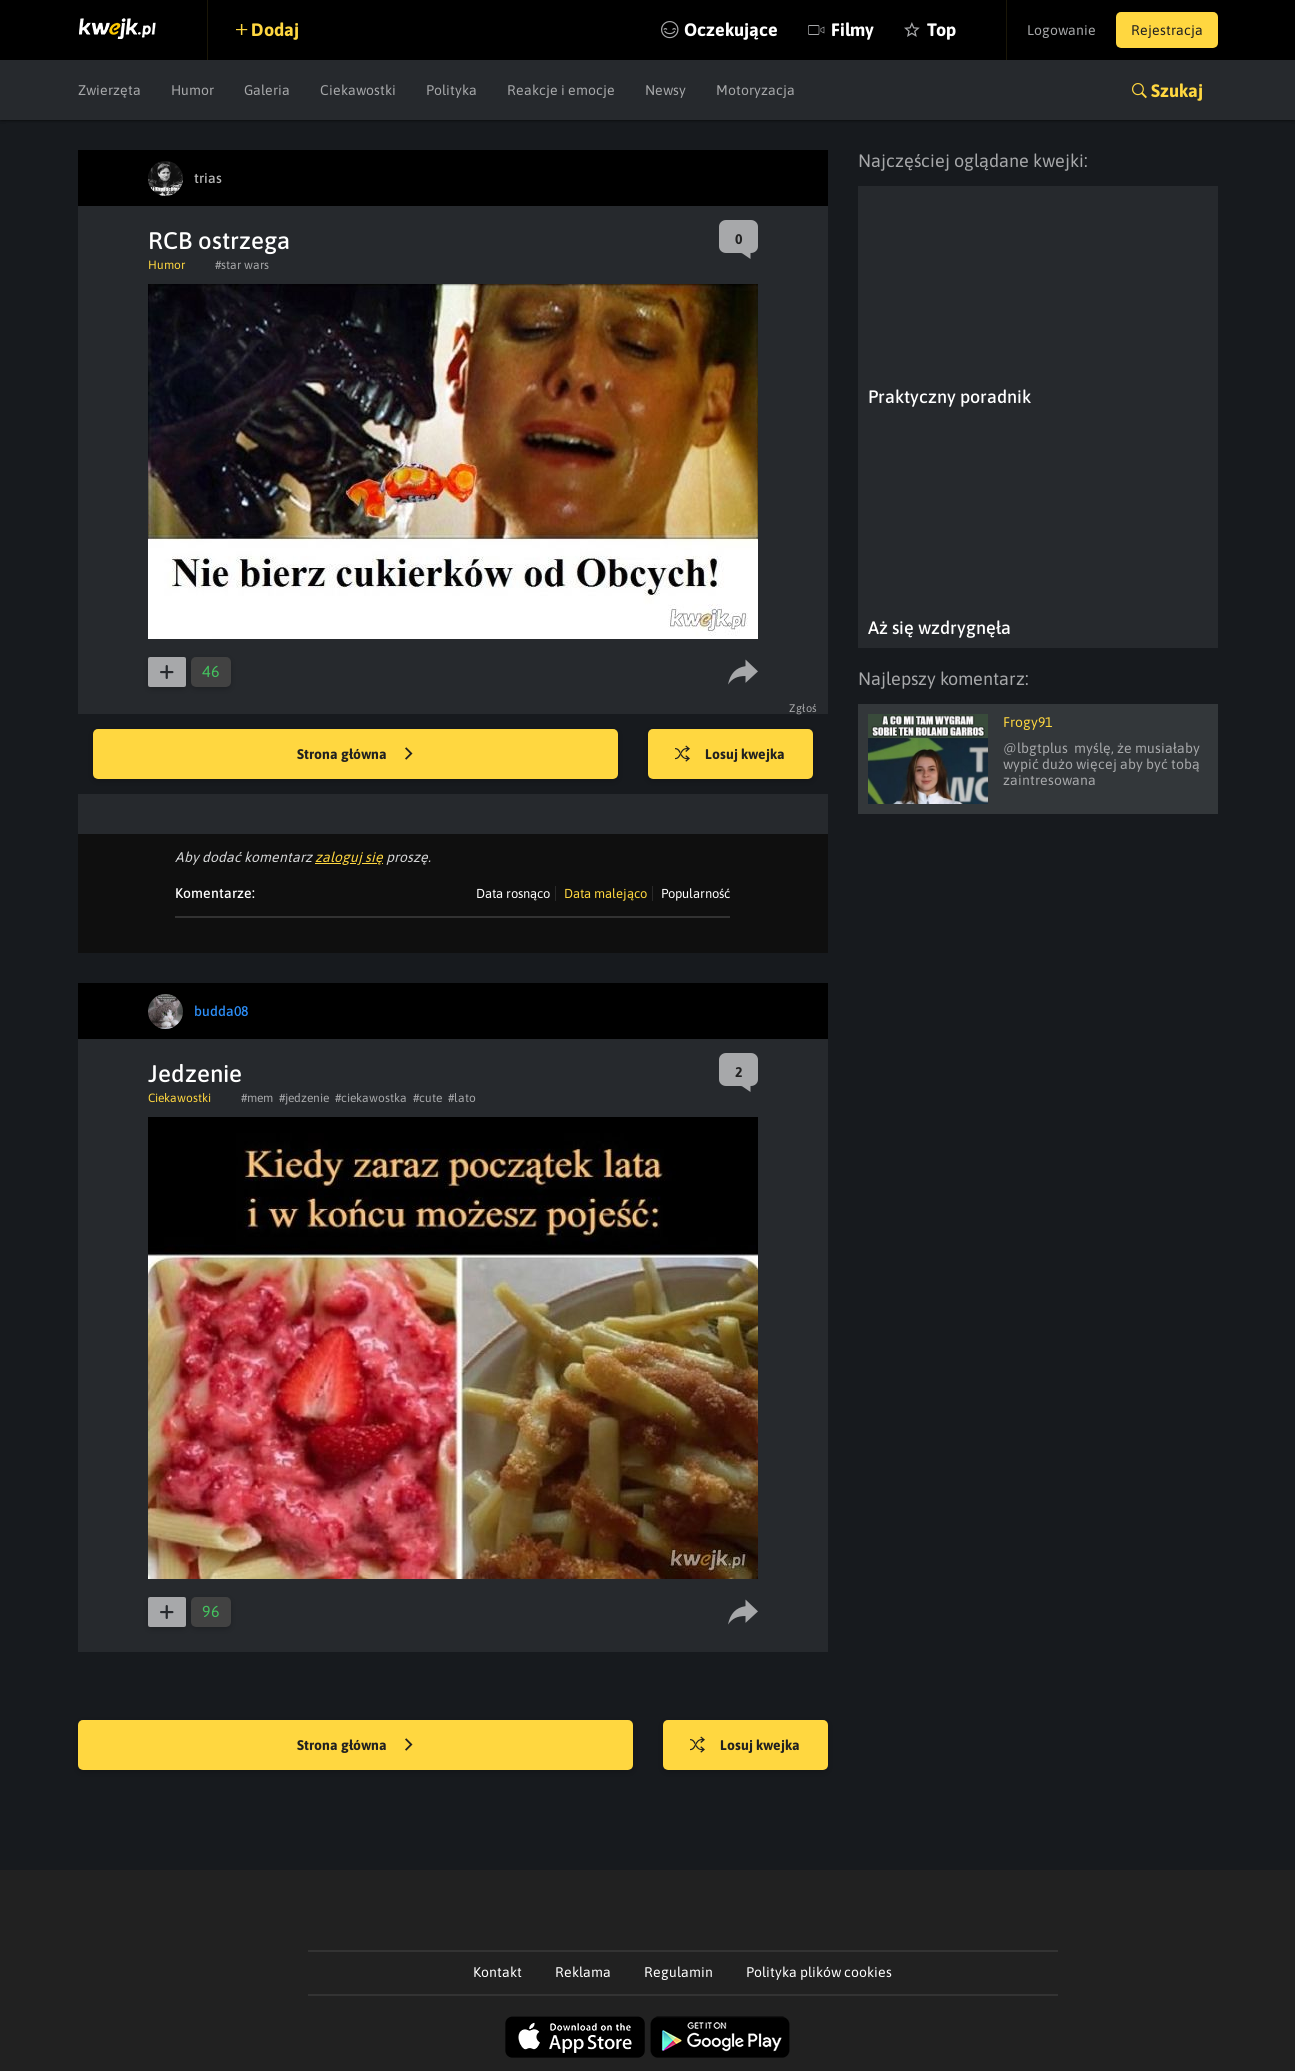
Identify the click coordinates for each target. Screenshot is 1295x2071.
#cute (427, 1098)
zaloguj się (349, 857)
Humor (192, 90)
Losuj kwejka (730, 755)
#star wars (242, 265)
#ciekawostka (371, 1098)
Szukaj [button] (1177, 90)
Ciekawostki (358, 90)
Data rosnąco (513, 893)
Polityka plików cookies (819, 1972)
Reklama (583, 1972)
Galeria (267, 90)
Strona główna (355, 755)
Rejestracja (1167, 30)
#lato (462, 1098)
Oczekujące (731, 29)
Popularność (695, 893)
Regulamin (678, 1972)
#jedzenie (304, 1098)
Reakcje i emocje (561, 90)
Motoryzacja (755, 90)
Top (941, 29)
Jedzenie (195, 1073)
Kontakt (497, 1972)
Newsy (665, 90)
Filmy (852, 29)
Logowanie (1061, 30)
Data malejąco (605, 893)
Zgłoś (803, 708)
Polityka (451, 90)
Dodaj (275, 29)
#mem (257, 1098)
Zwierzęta (109, 90)
